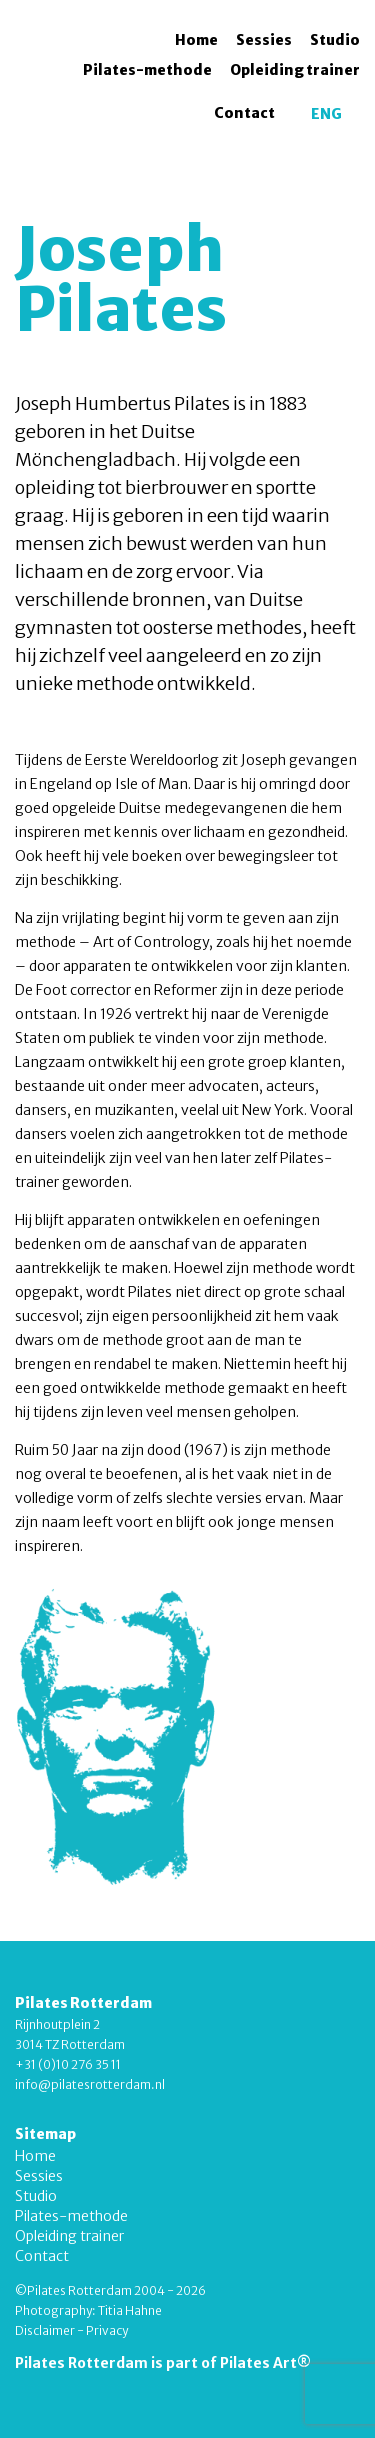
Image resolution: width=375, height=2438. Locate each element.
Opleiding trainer (295, 70)
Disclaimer (45, 2330)
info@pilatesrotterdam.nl (90, 2084)
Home (196, 40)
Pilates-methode (147, 70)
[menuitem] (326, 114)
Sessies (264, 40)
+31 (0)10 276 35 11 (68, 2064)
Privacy (107, 2330)
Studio (335, 40)
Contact (244, 113)
